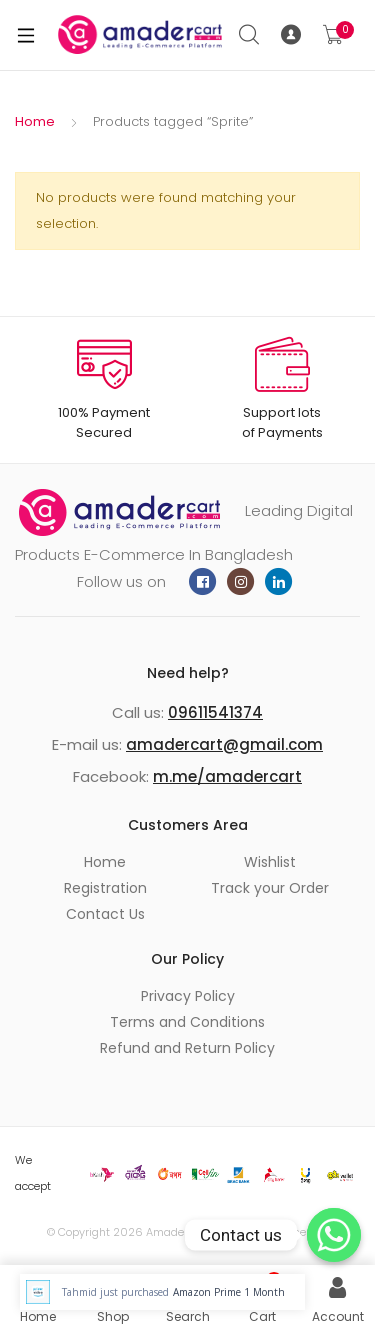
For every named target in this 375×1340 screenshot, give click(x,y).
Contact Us (105, 914)
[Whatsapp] (334, 1235)
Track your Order (270, 888)
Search (250, 35)
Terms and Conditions (187, 1022)
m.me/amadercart (227, 776)
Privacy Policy (188, 996)
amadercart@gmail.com (224, 744)
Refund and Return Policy (187, 1048)
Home (35, 121)
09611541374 (215, 712)
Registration (105, 888)
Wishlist (270, 862)
